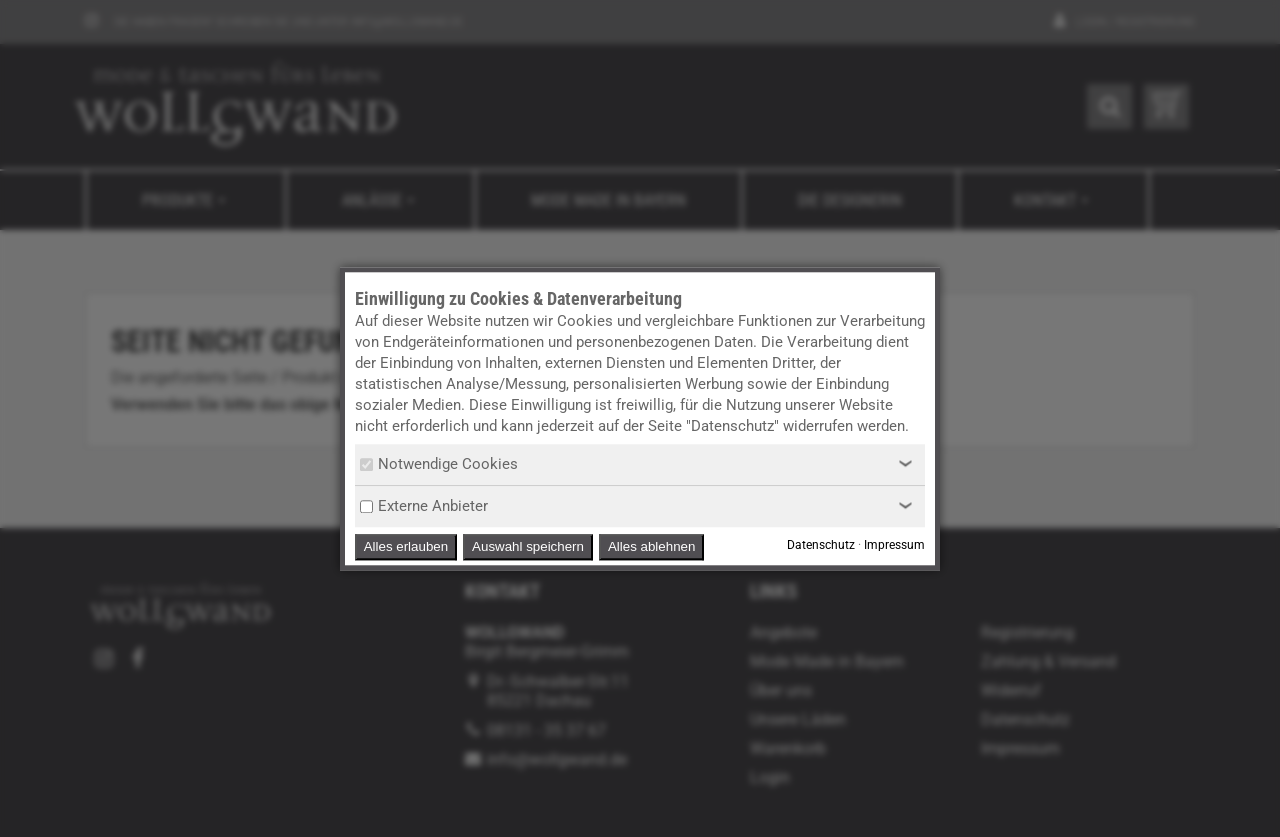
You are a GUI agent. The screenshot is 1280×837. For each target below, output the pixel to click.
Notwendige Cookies (439, 464)
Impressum (894, 545)
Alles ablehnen (651, 546)
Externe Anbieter (424, 506)
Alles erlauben (406, 546)
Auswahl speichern (528, 546)
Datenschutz (821, 545)
